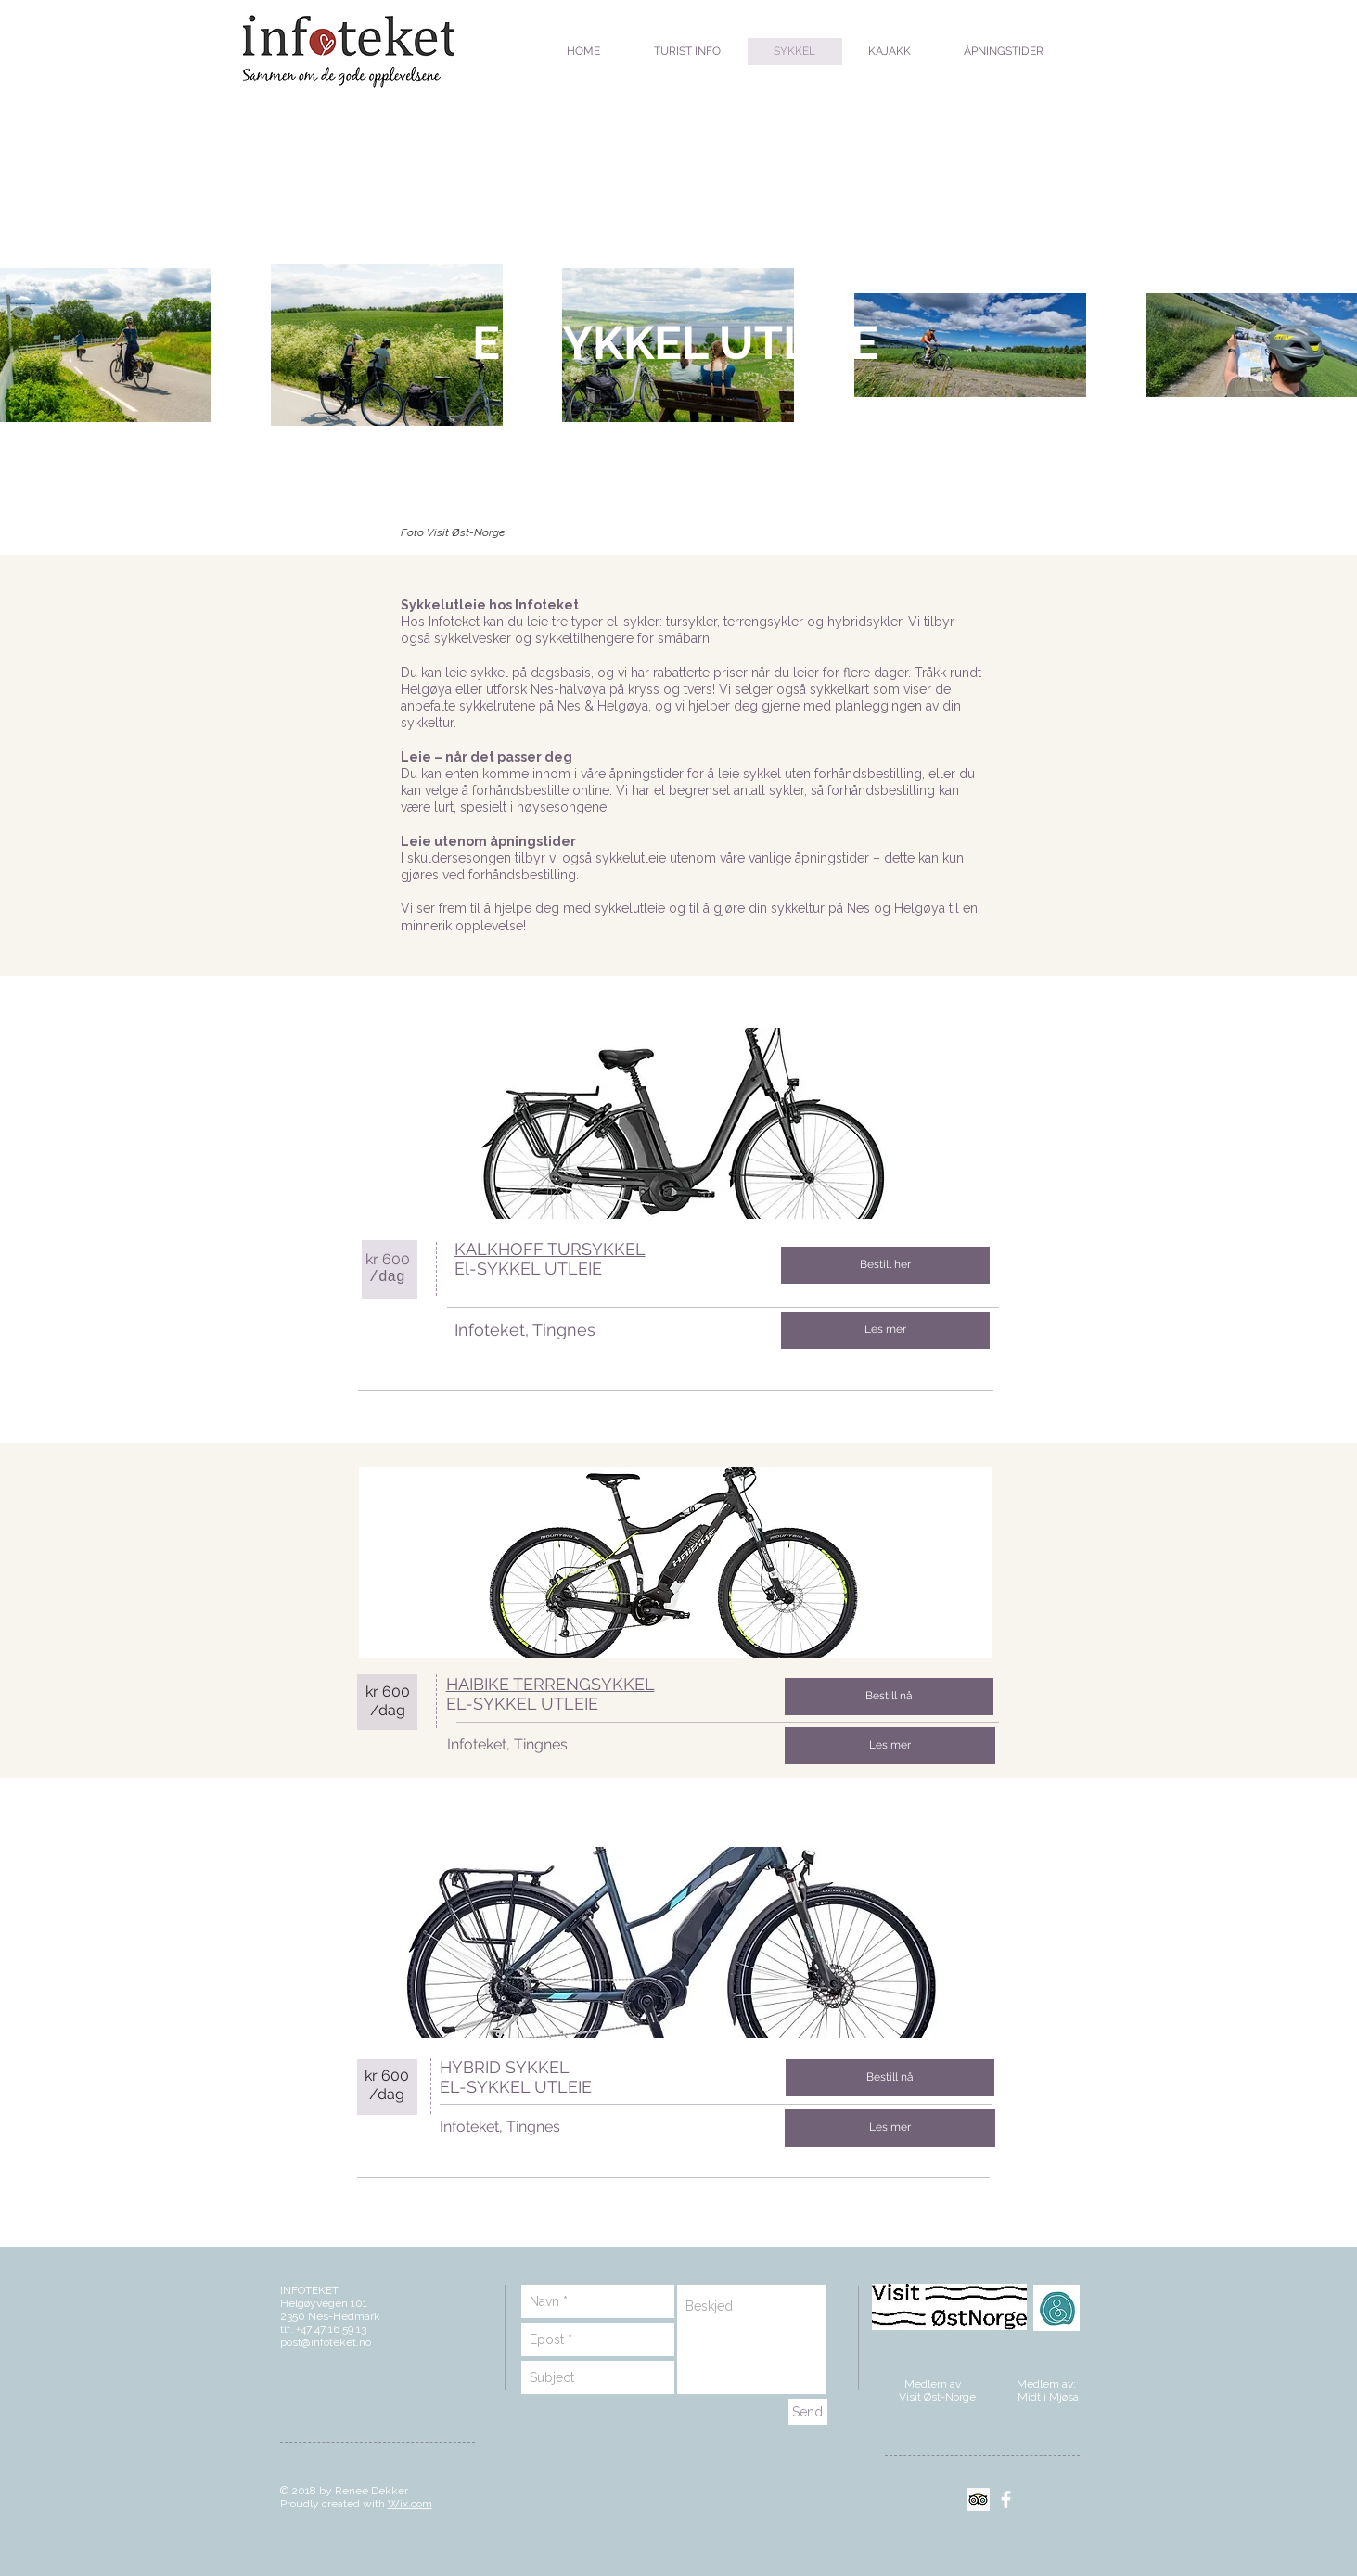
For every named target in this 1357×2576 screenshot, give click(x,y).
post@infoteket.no (325, 2342)
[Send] (807, 2412)
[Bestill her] (885, 1265)
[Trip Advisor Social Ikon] (978, 2499)
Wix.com (410, 2503)
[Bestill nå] (889, 1696)
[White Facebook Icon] (1006, 2499)
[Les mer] (885, 1330)
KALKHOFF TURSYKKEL (550, 1249)
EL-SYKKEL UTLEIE (522, 1703)
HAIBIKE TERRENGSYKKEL (550, 1684)
